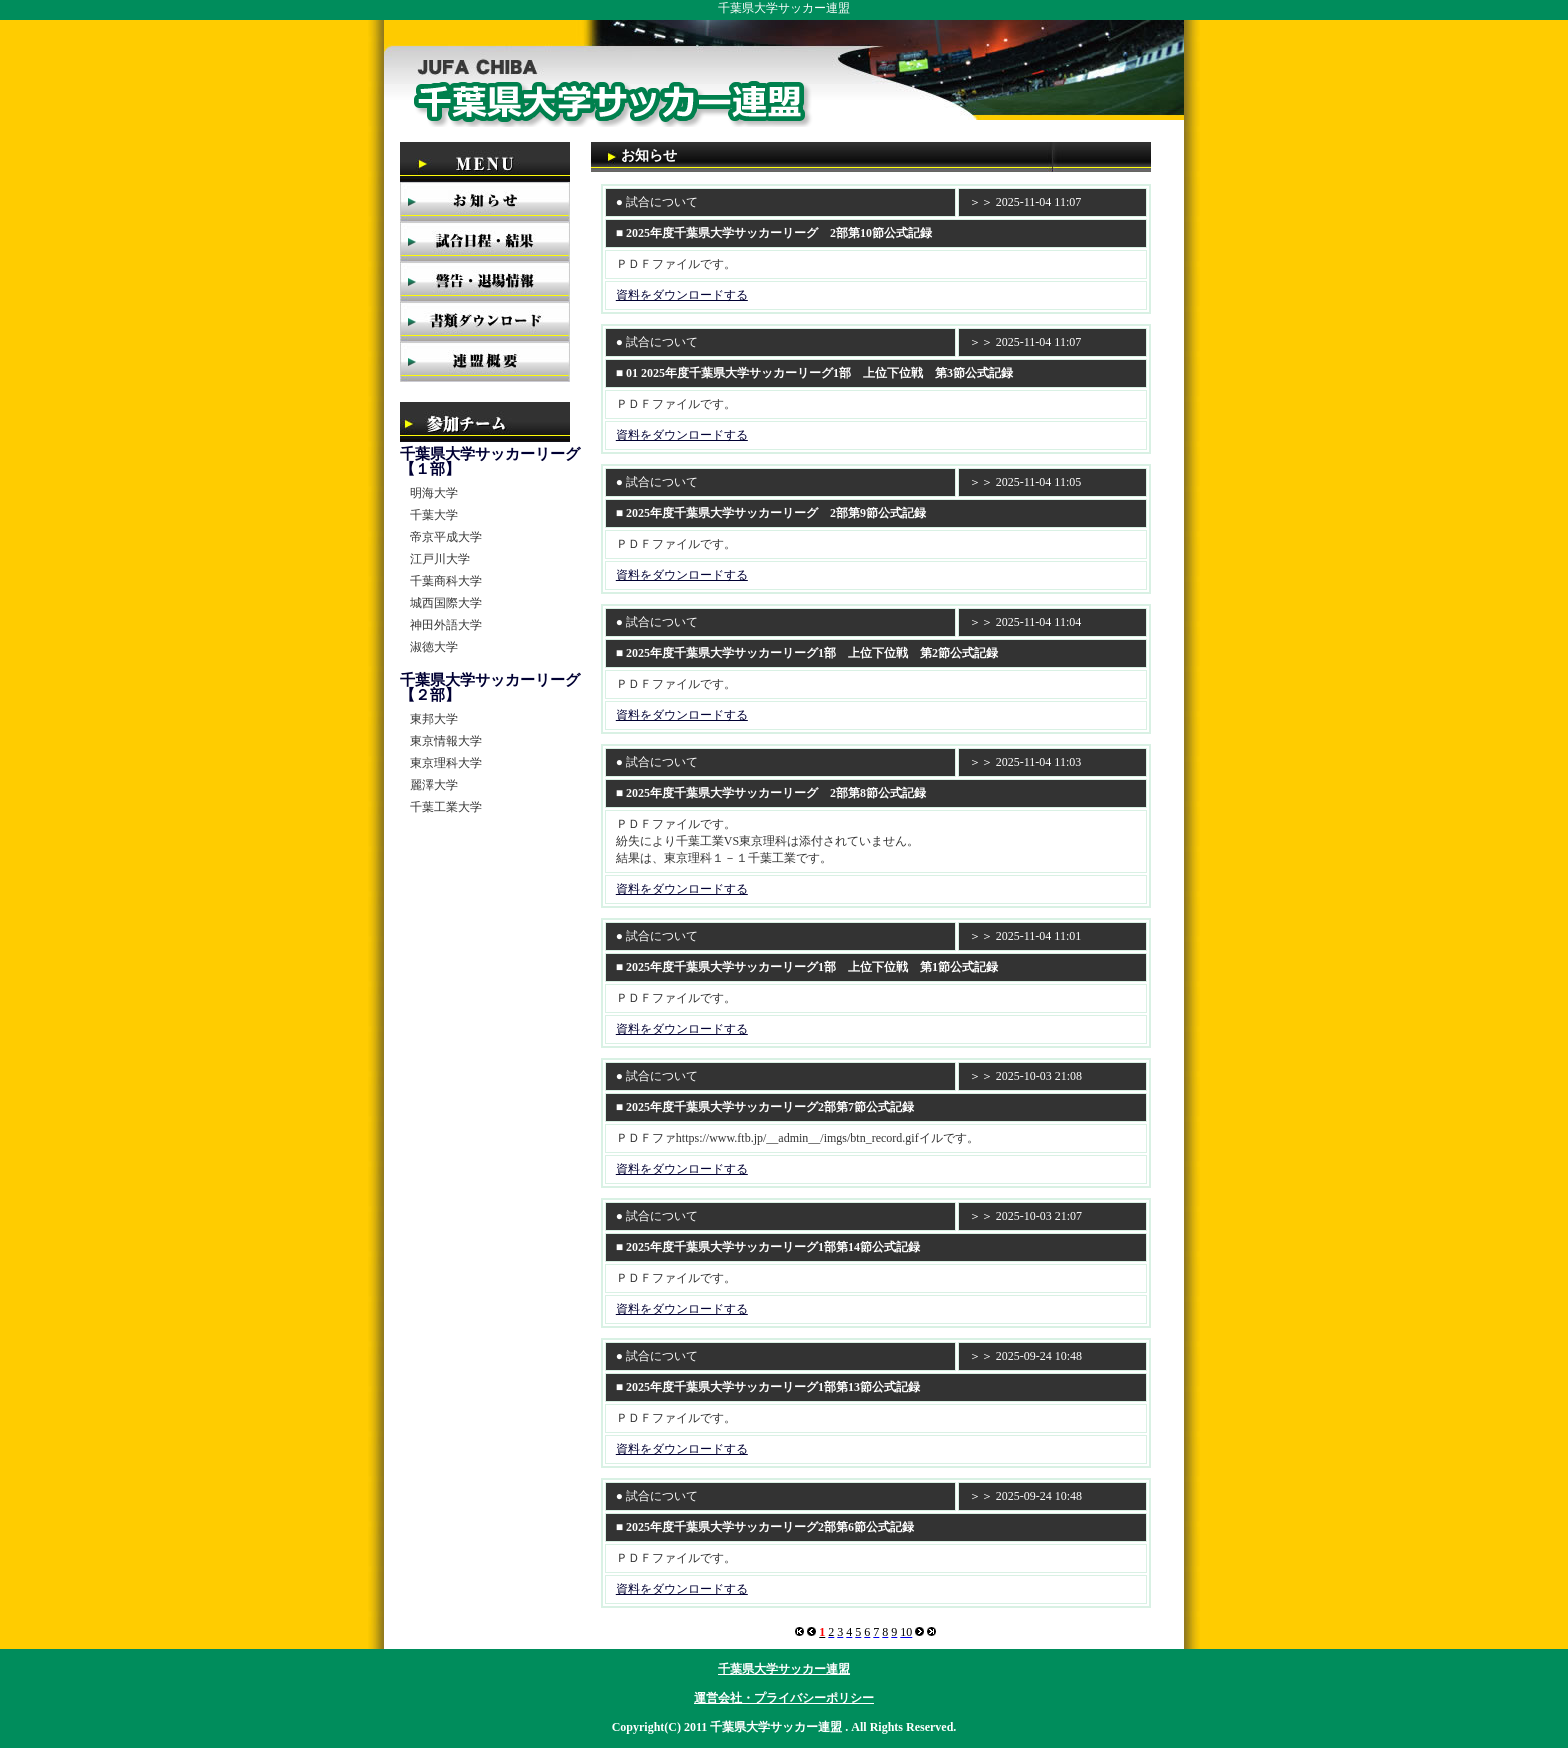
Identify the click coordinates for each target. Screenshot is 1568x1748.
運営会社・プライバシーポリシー (784, 1698)
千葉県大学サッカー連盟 (784, 1669)
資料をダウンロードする (682, 295)
